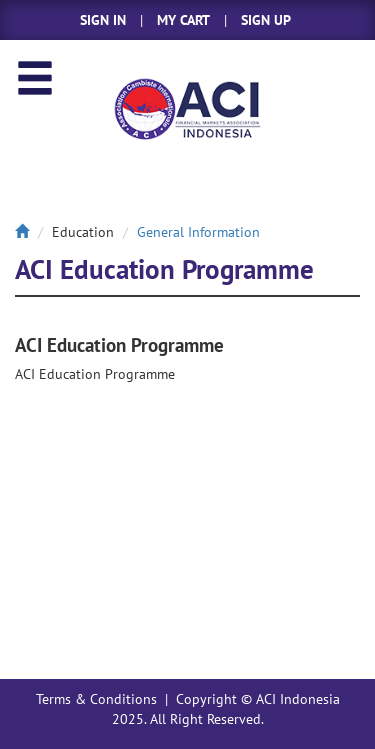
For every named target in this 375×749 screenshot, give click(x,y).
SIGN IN (103, 20)
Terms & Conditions (96, 699)
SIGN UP (266, 20)
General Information (198, 232)
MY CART (183, 20)
